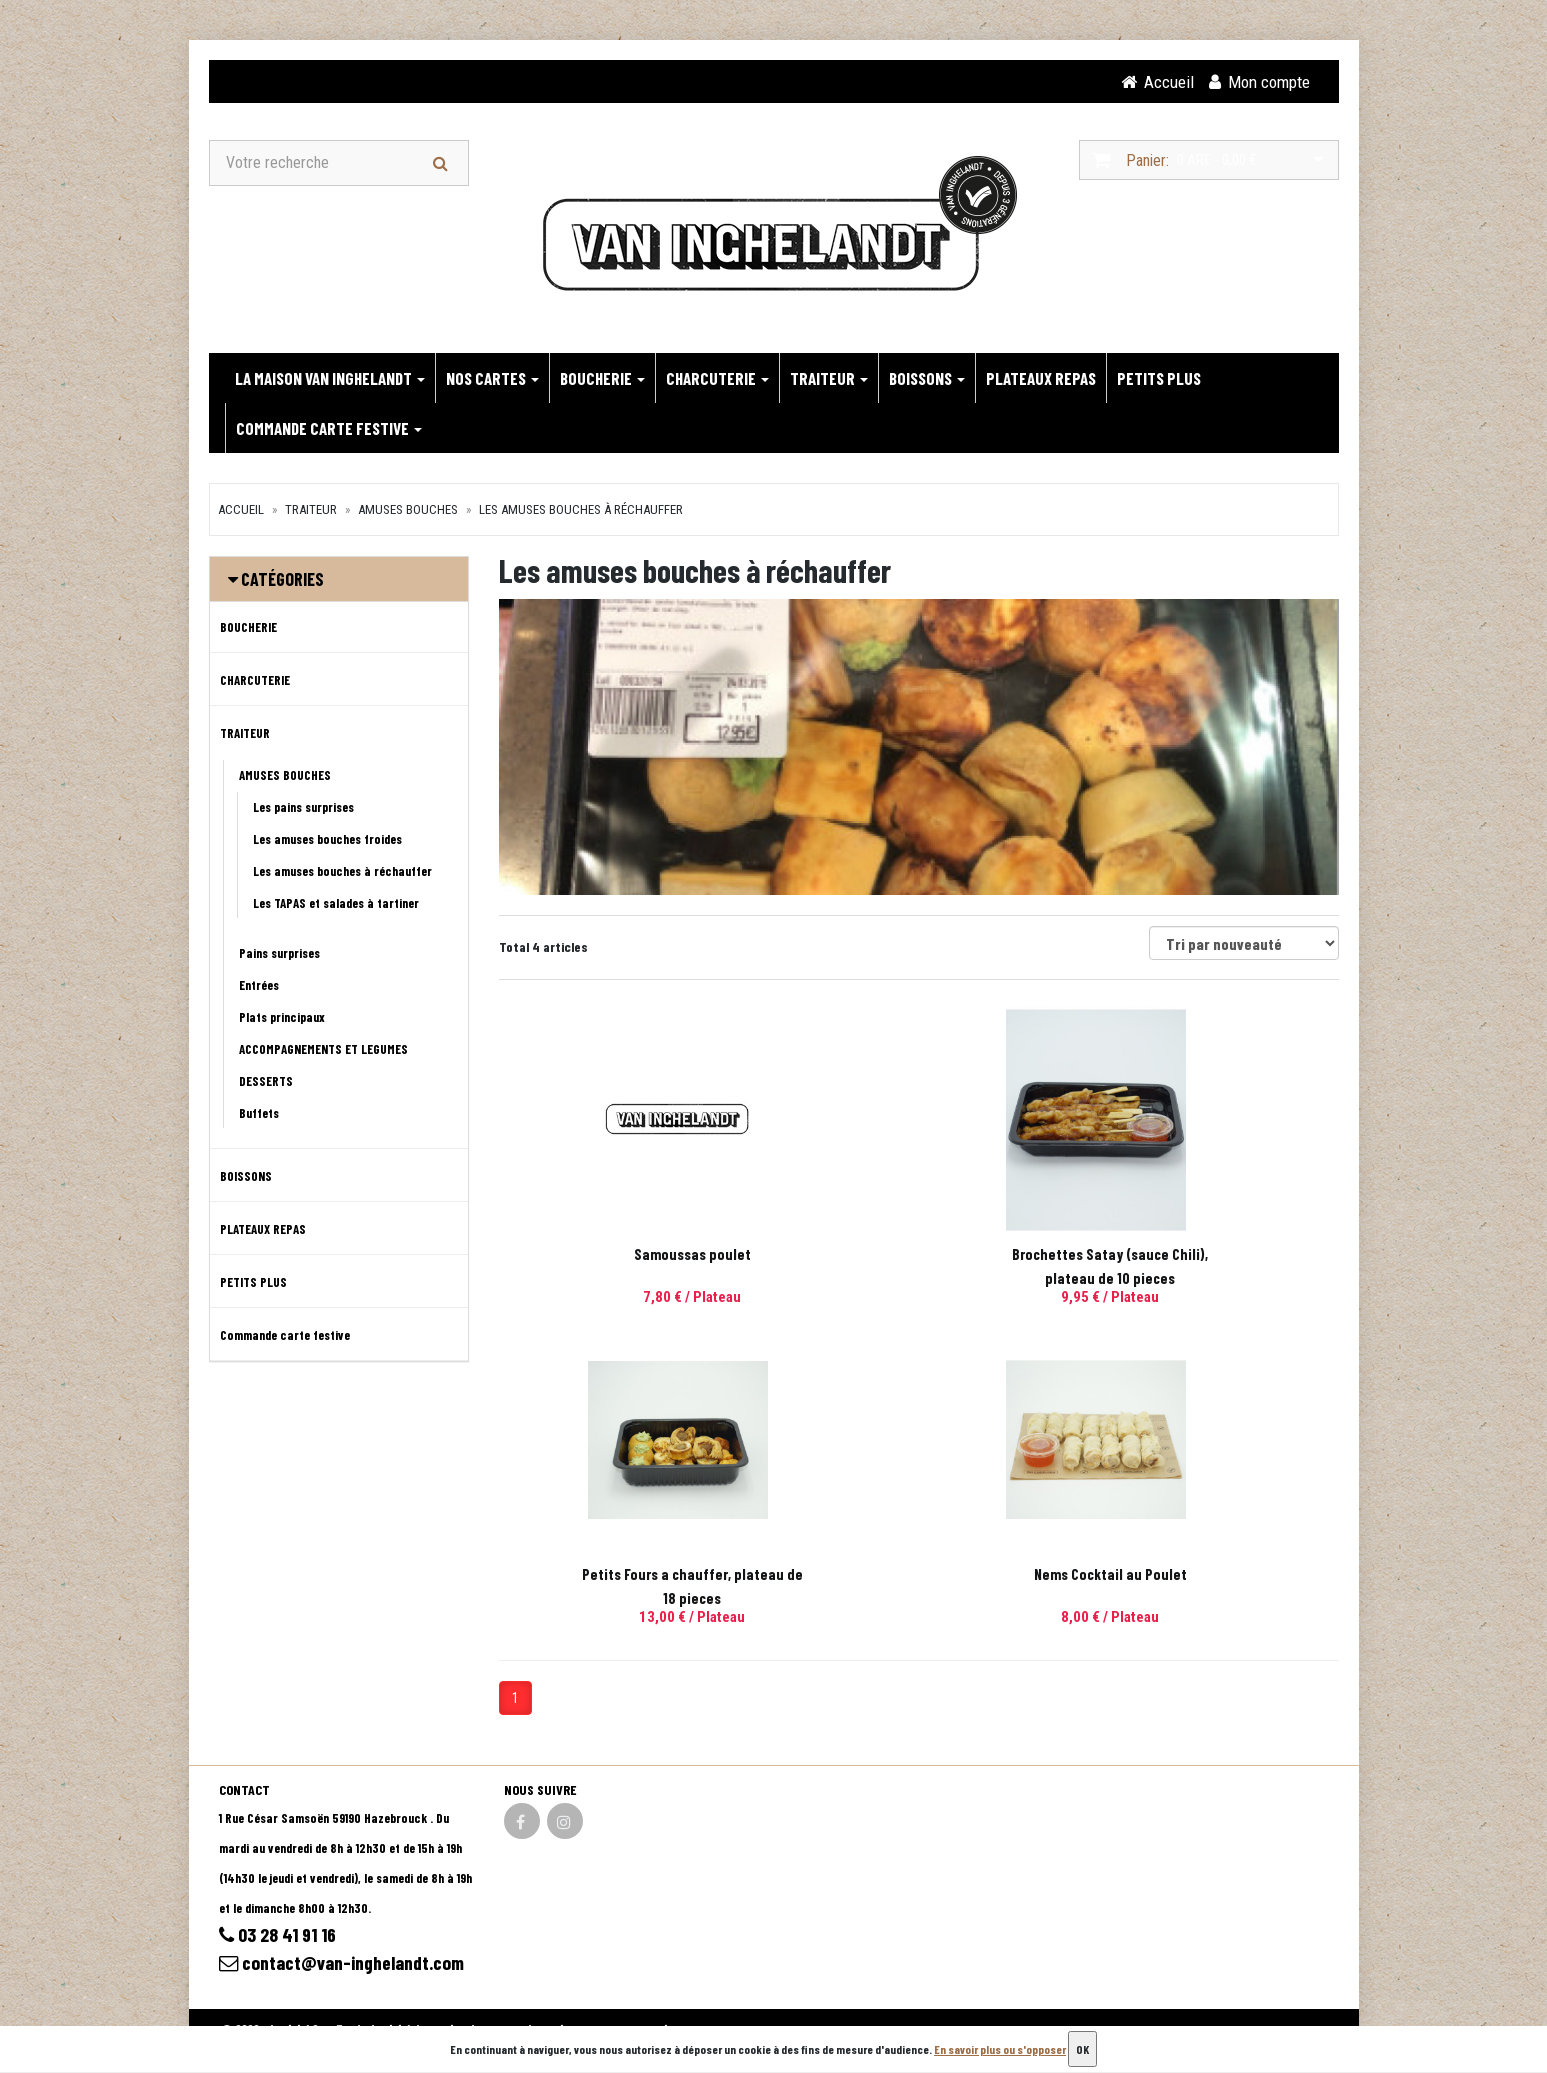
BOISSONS (927, 379)
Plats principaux (282, 1018)
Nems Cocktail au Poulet (628, 1575)
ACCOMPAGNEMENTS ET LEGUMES (323, 1050)
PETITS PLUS (1159, 379)
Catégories (282, 580)
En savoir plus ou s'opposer (1000, 2049)
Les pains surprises (303, 808)
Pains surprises (279, 954)
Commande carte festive (329, 429)
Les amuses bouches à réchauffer (581, 510)
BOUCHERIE (602, 379)
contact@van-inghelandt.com (344, 1965)
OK (1082, 2049)
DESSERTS (266, 1082)
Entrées (259, 986)
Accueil (241, 510)
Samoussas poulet (628, 1255)
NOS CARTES (492, 379)
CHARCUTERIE (717, 379)
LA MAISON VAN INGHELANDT (330, 379)
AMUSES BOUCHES (408, 510)
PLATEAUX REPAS (1041, 379)
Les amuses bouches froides (327, 840)
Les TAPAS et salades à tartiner (336, 904)
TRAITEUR (829, 379)
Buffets (259, 1114)
